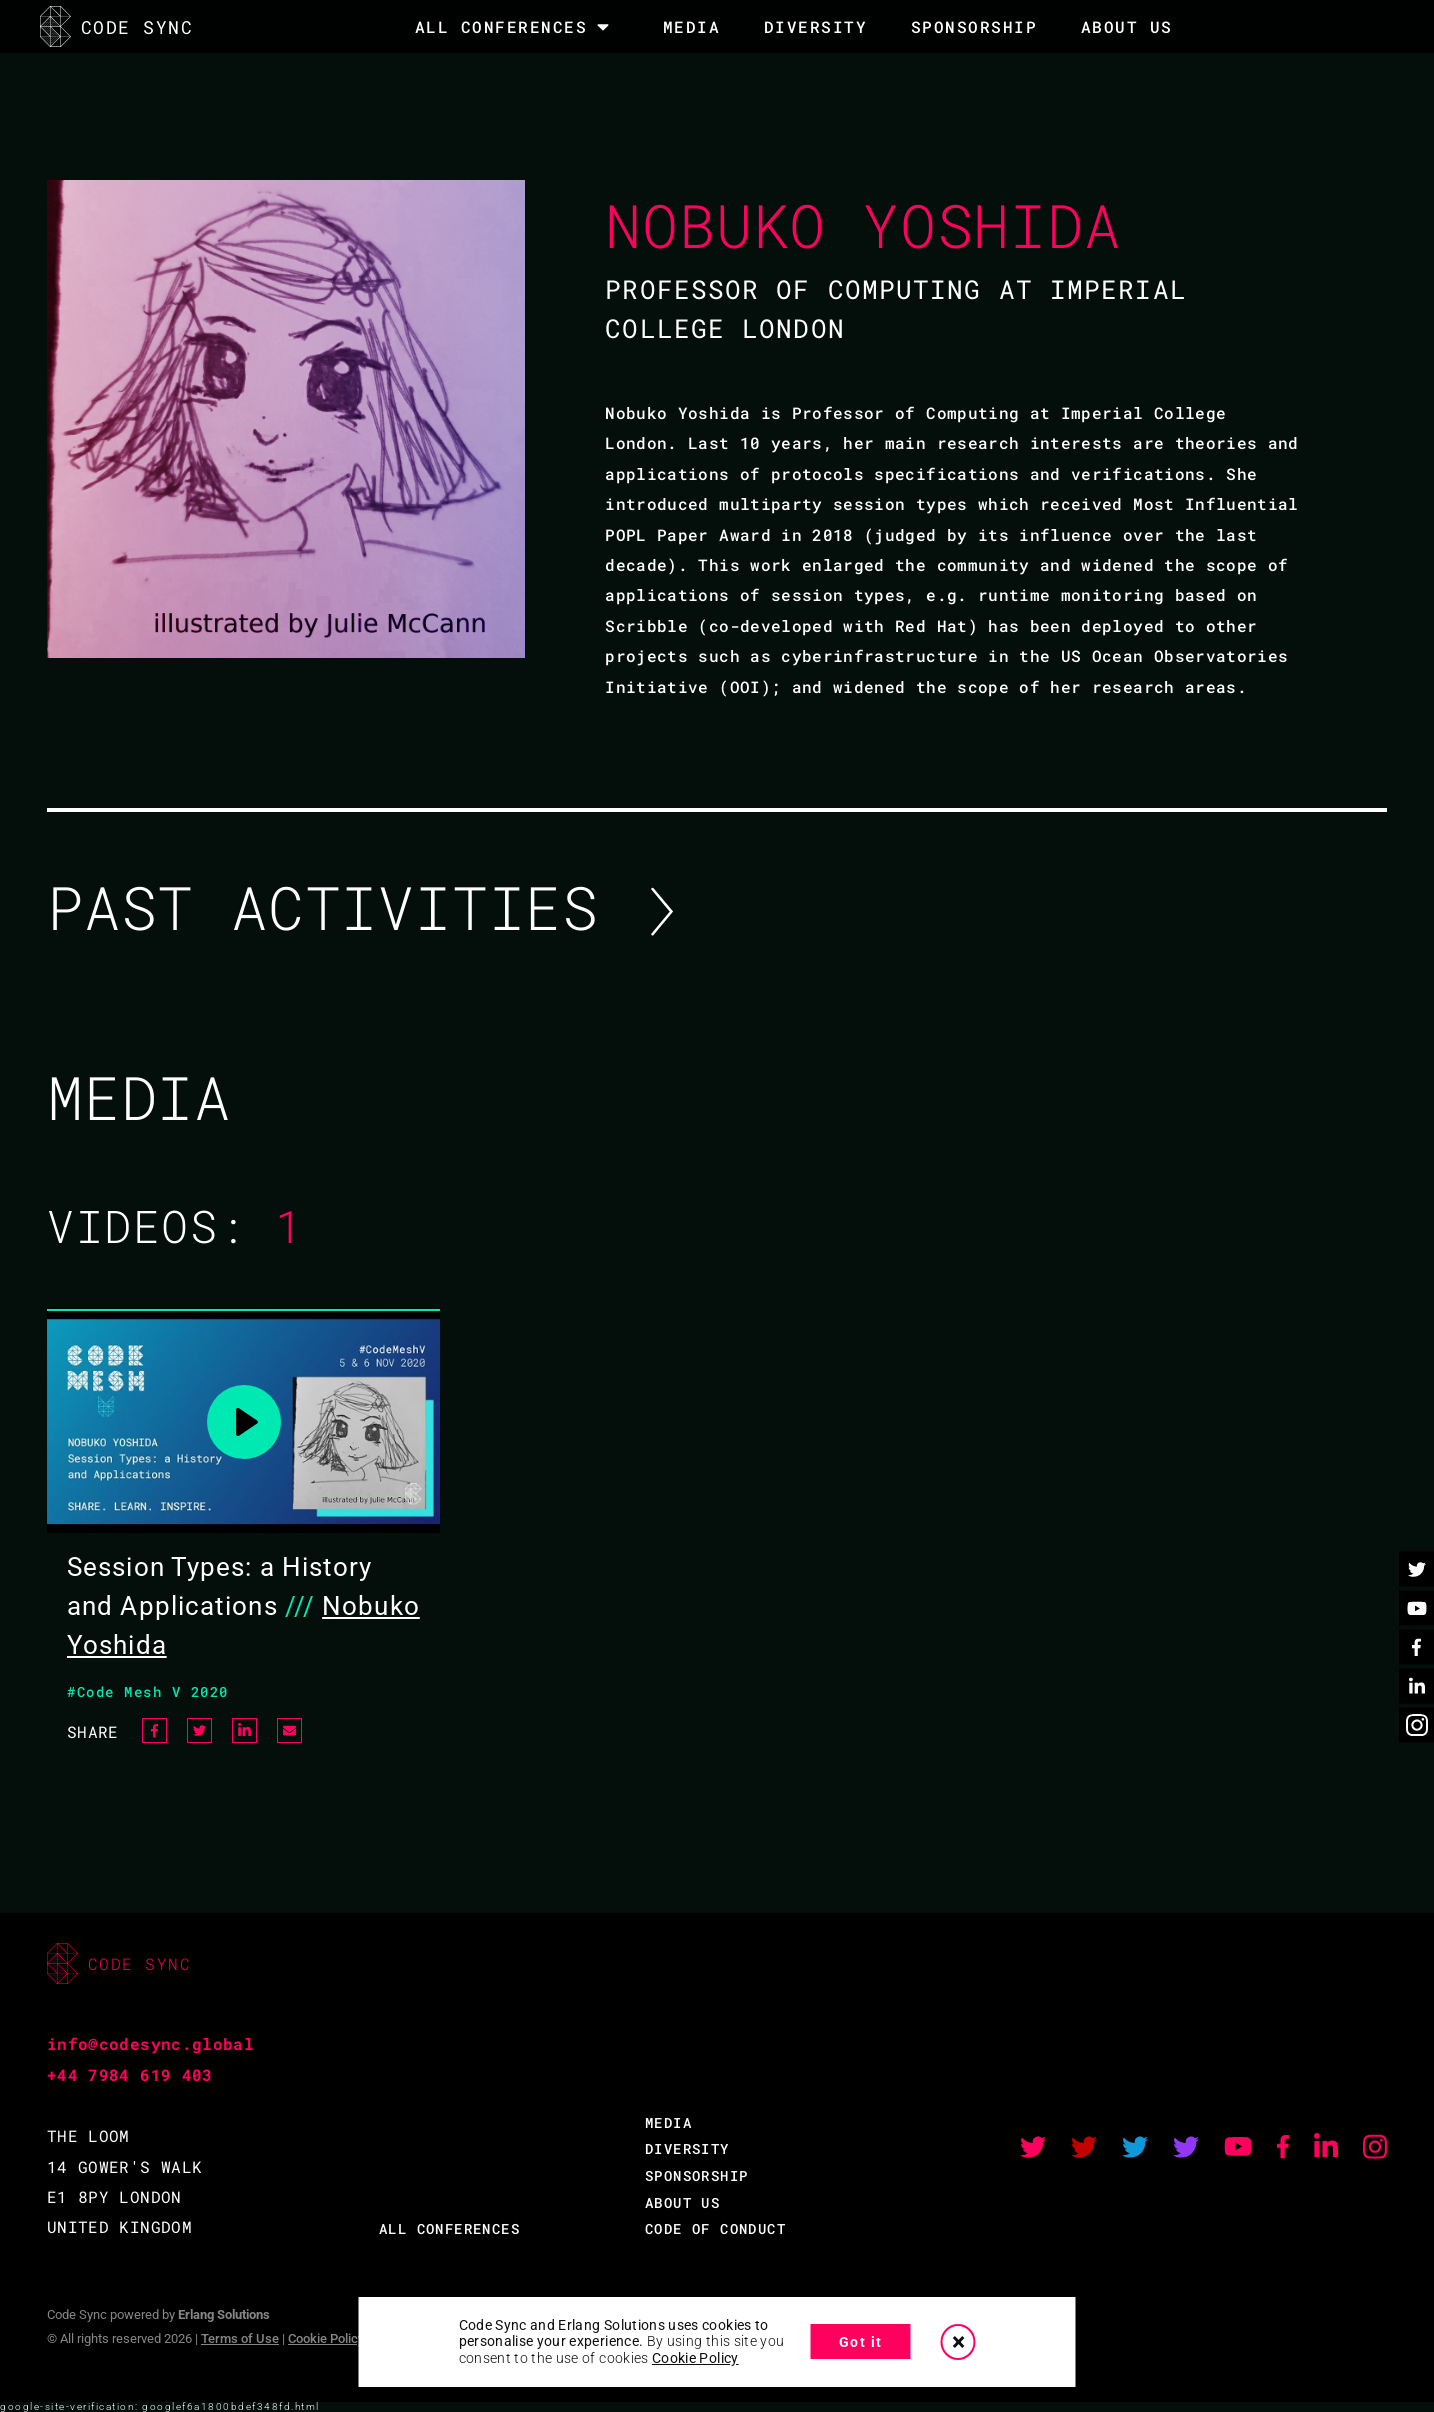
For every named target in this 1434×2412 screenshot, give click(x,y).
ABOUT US (682, 2202)
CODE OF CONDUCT (715, 2228)
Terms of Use (240, 2338)
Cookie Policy (326, 2338)
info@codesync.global (150, 2043)
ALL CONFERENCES (449, 2228)
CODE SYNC (116, 26)
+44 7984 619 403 (130, 2074)
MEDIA (692, 26)
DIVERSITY (816, 26)
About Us (1127, 26)
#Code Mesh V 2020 (148, 1691)
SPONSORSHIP (974, 26)
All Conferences (501, 27)
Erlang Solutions (224, 2314)
